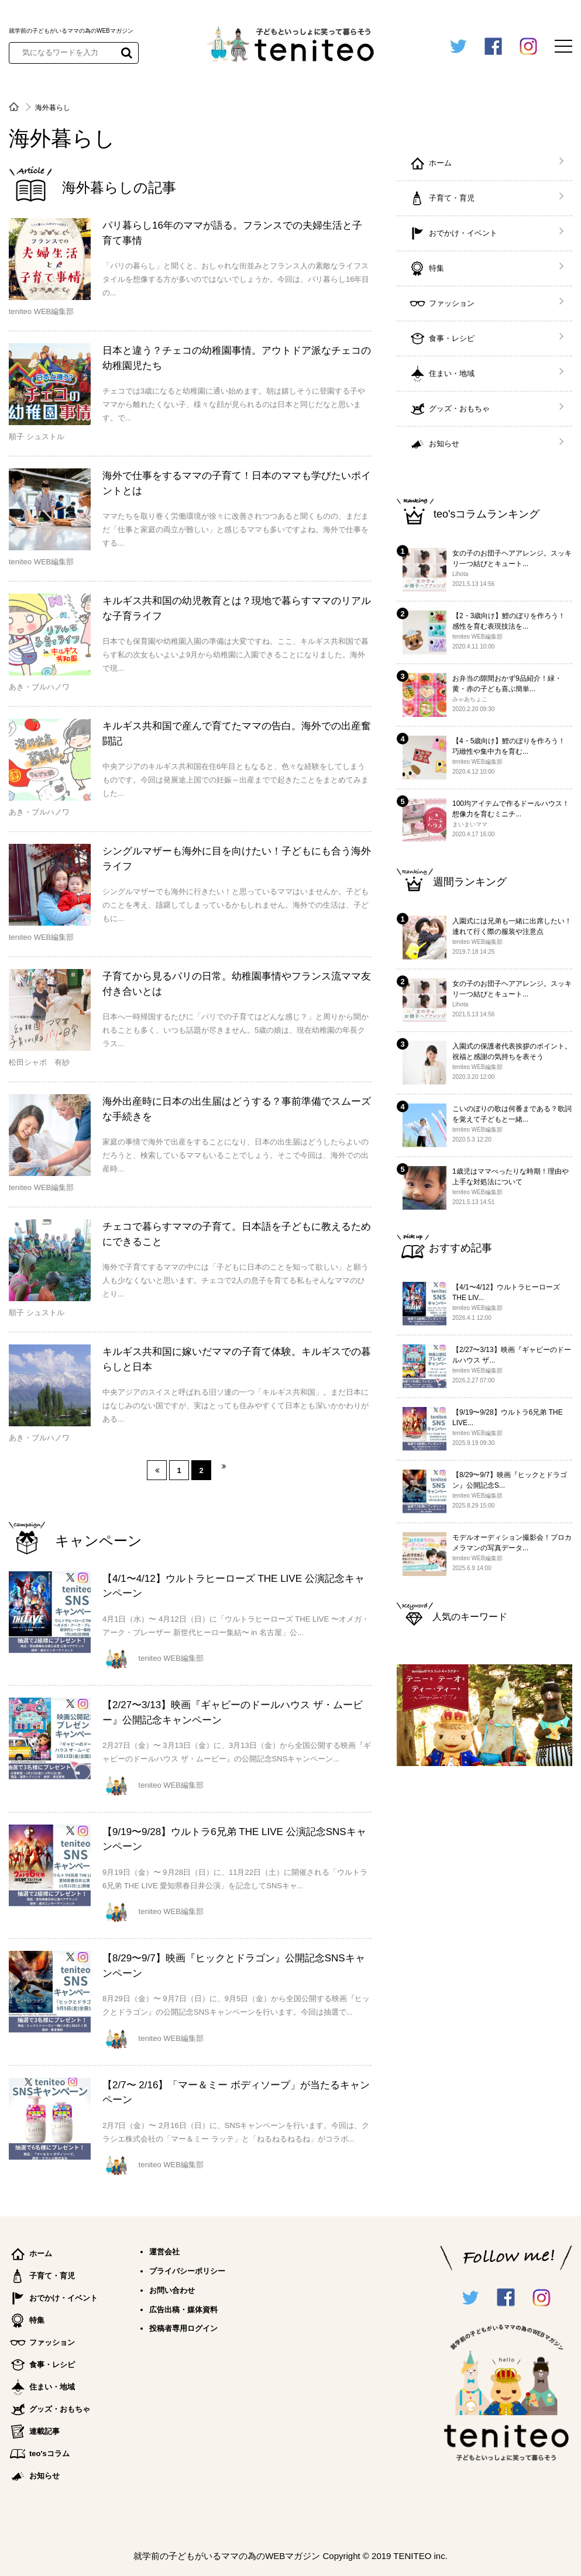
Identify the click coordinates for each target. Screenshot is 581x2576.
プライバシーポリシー (187, 2271)
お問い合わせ (172, 2290)
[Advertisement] (484, 1964)
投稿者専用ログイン (183, 2328)
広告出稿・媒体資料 (183, 2309)
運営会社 (164, 2251)
